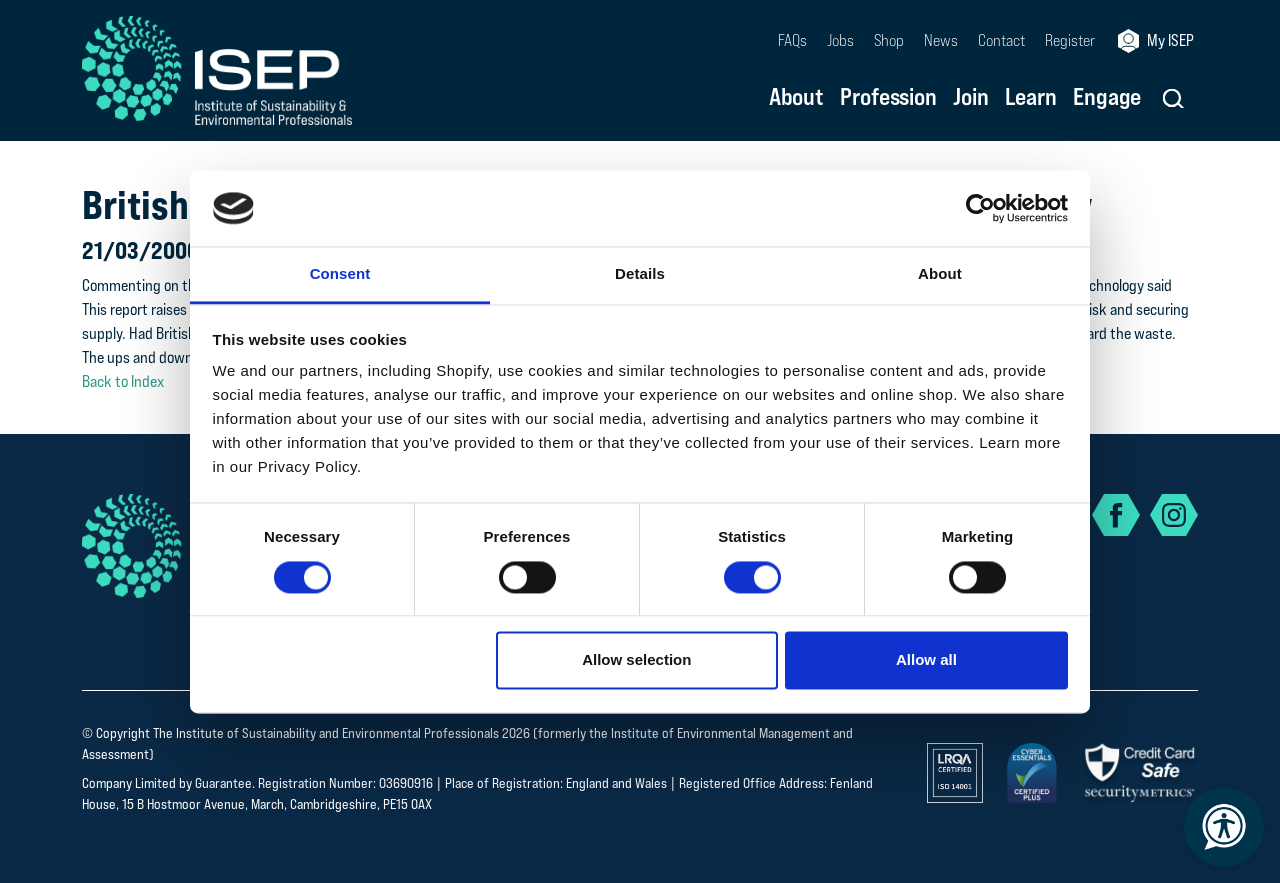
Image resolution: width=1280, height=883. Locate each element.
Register (1070, 40)
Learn (1031, 98)
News (941, 40)
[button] (1173, 98)
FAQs (792, 40)
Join (971, 98)
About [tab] (940, 274)
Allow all (926, 660)
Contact (1001, 40)
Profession (888, 98)
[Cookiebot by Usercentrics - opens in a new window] (980, 208)
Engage (1107, 98)
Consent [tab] (340, 274)
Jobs (840, 40)
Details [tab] (640, 274)
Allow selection (636, 660)
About (796, 98)
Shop (889, 40)
